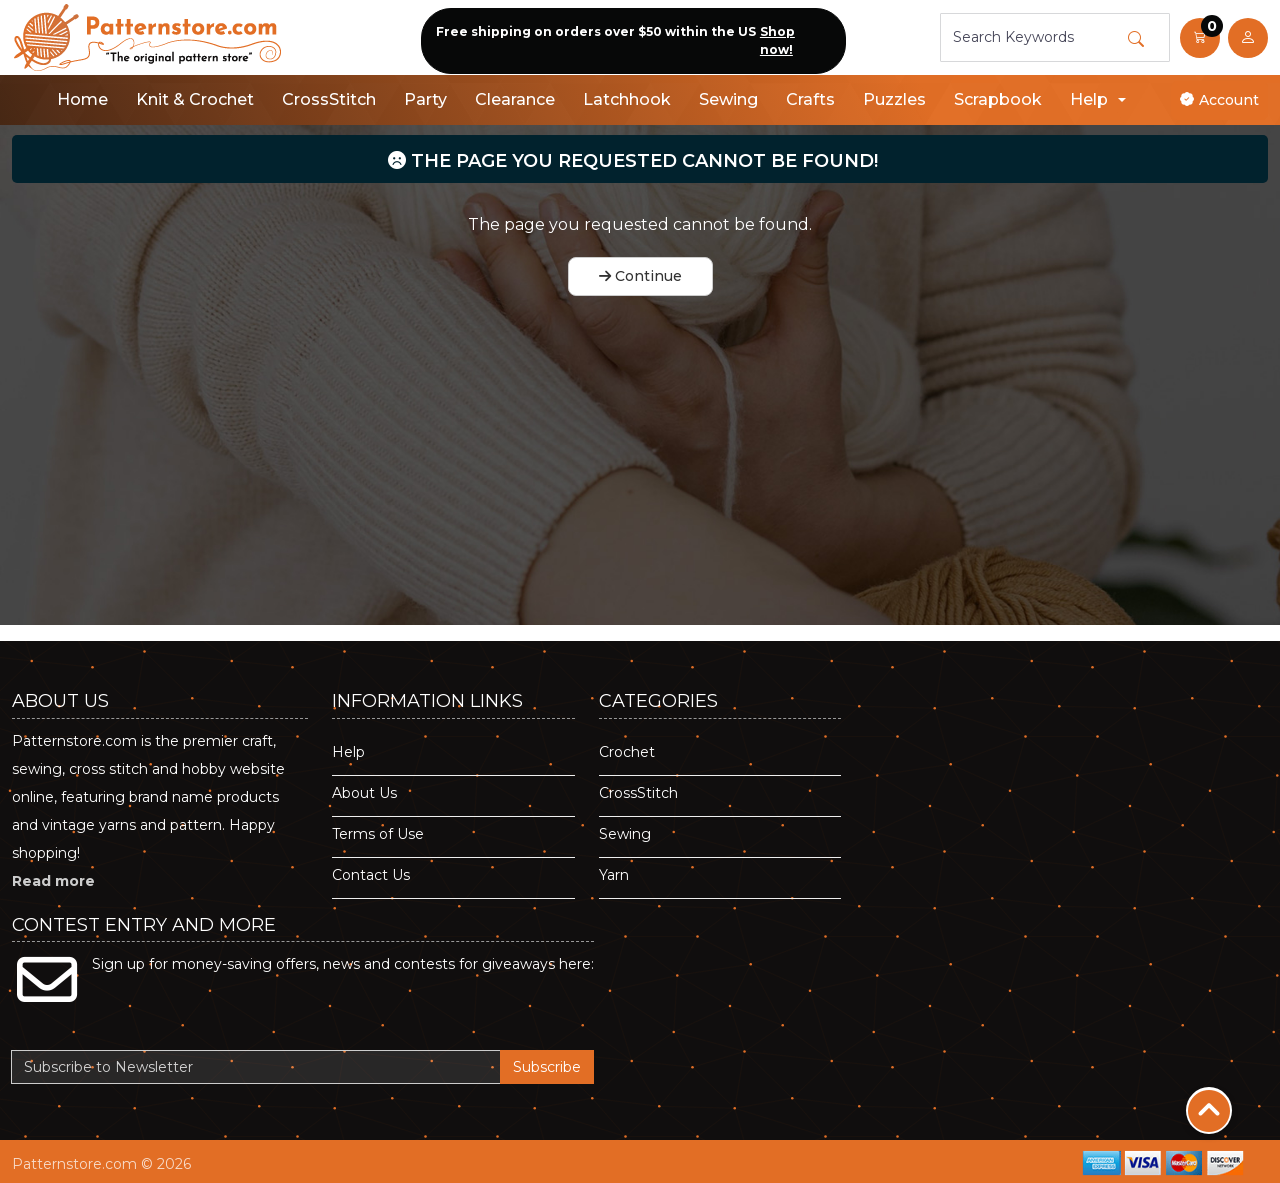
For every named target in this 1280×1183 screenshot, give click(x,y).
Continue (640, 276)
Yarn (614, 875)
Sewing (728, 99)
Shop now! (777, 40)
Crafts (810, 99)
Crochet (627, 752)
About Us (364, 793)
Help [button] (1089, 99)
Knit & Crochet (195, 99)
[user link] (1248, 38)
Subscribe (547, 1067)
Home (82, 99)
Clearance (515, 99)
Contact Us (371, 875)
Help (348, 752)
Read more (53, 881)
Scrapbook (998, 99)
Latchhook (627, 99)
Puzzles (894, 99)
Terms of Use (378, 834)
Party (425, 99)
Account (1219, 100)
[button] (1200, 38)
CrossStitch (329, 99)
